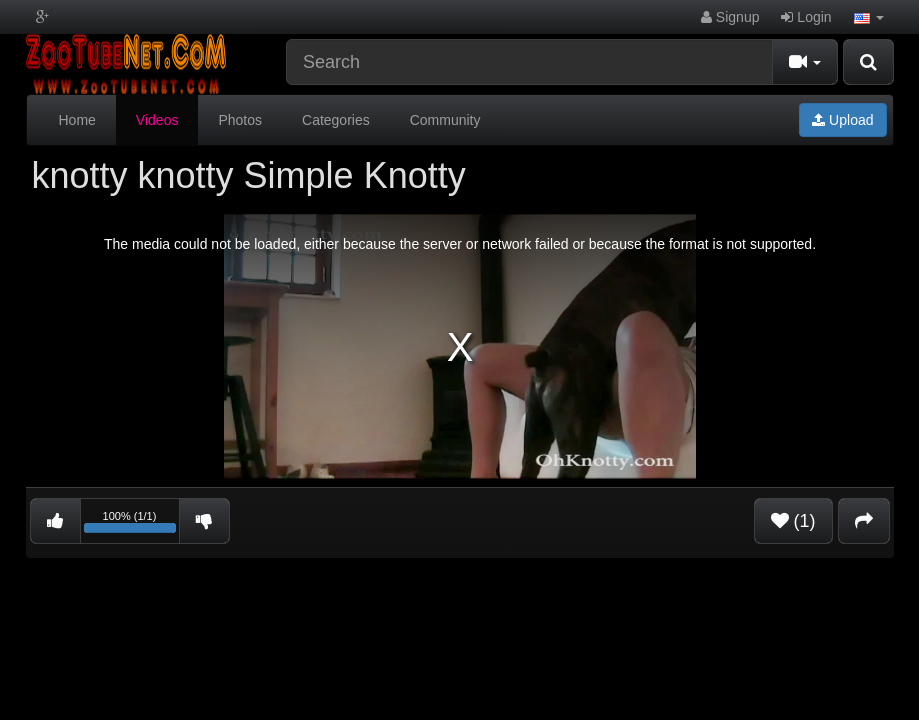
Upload (842, 120)
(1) (793, 521)
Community (445, 120)
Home (77, 120)
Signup (730, 17)
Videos (157, 120)
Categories (336, 120)
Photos (240, 120)
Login (806, 17)
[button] (869, 17)
